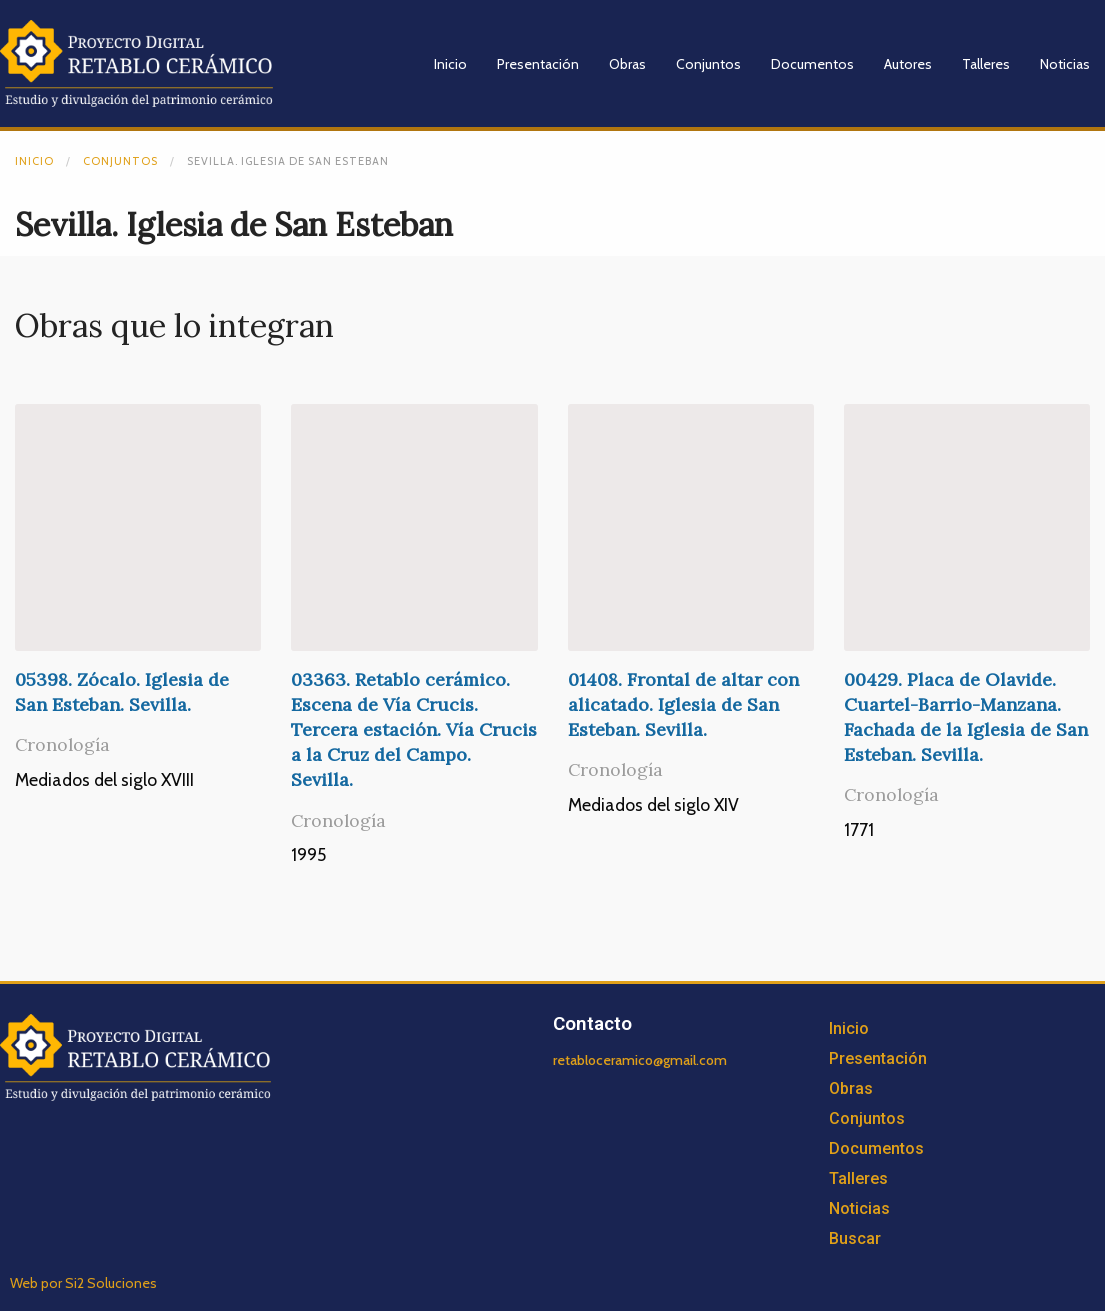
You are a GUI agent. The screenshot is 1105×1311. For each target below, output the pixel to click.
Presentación (538, 64)
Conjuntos (708, 64)
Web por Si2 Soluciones (83, 1283)
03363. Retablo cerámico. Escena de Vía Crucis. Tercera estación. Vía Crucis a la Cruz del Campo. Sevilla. (414, 730)
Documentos (812, 64)
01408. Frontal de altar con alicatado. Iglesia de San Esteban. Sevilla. (683, 704)
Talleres (986, 64)
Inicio (450, 64)
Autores (908, 64)
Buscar (855, 1238)
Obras (627, 64)
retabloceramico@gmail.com (640, 1060)
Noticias (1065, 64)
